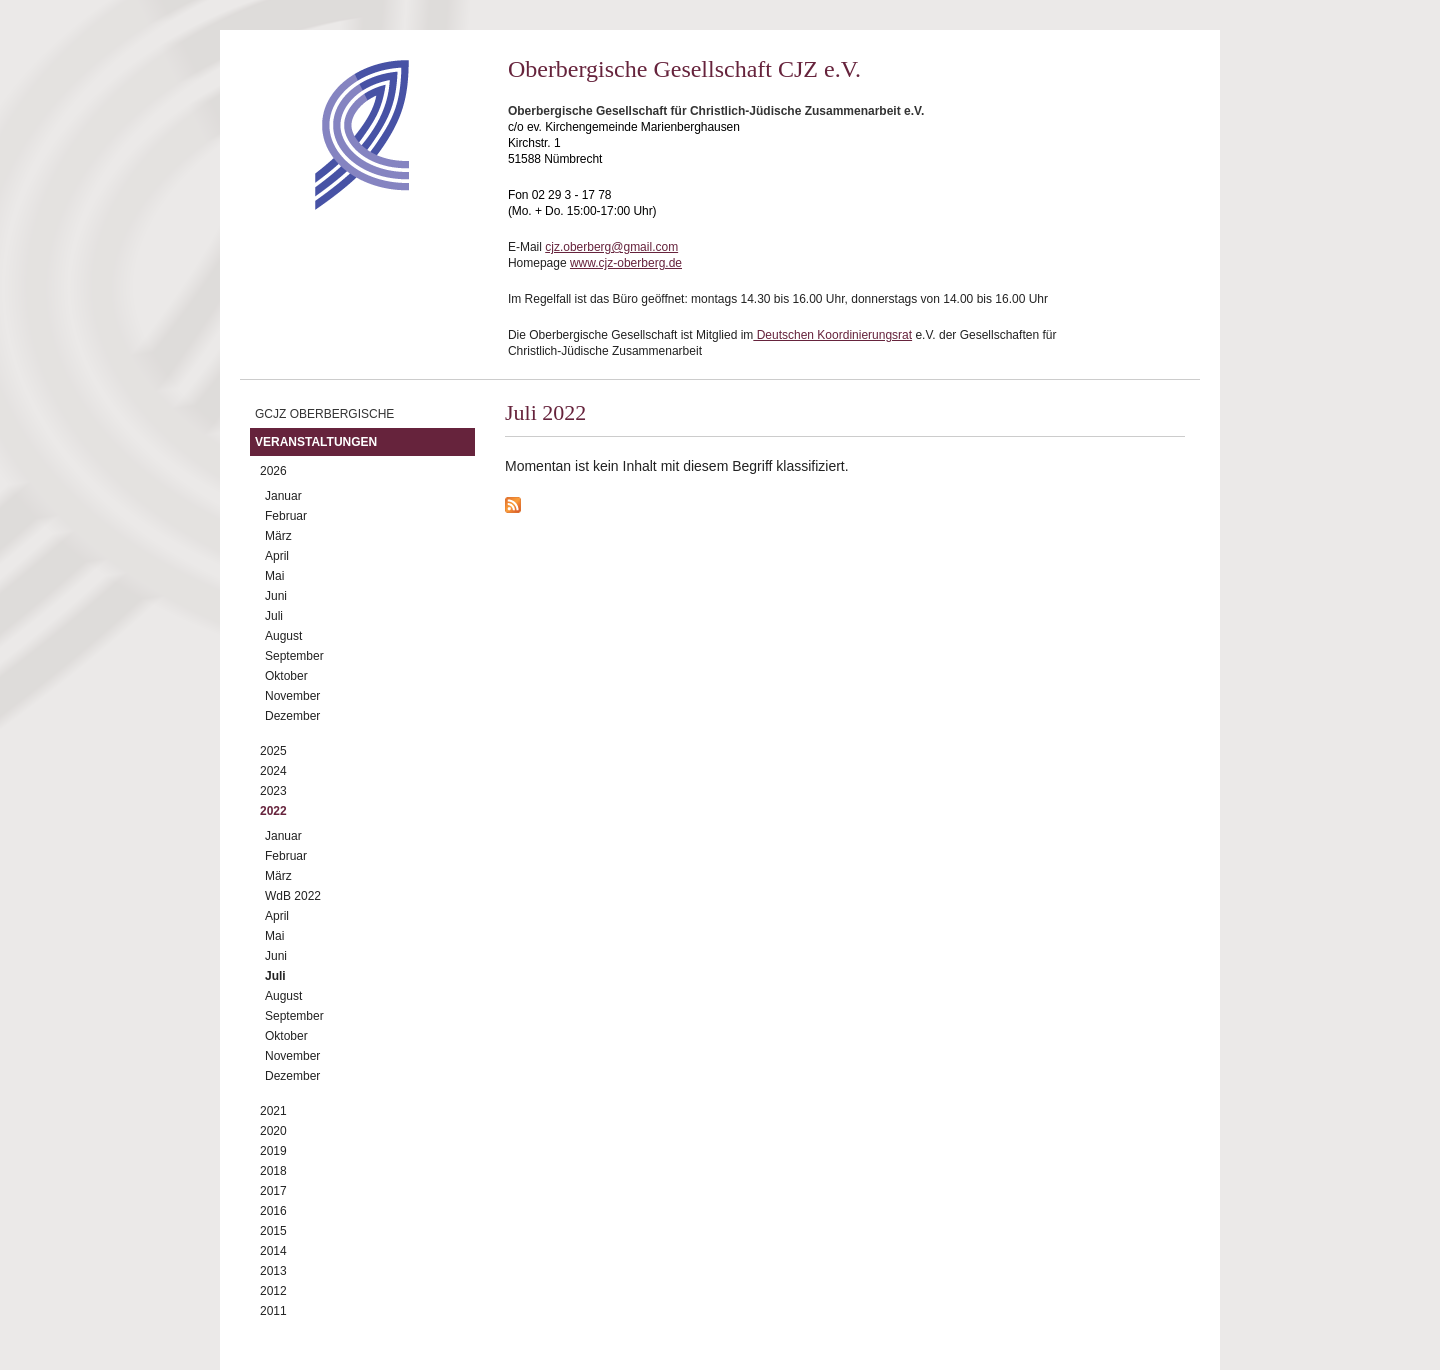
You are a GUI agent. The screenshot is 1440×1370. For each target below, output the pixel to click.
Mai (274, 576)
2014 (273, 1251)
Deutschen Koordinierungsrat (832, 335)
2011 (273, 1311)
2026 (273, 471)
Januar (283, 496)
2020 (273, 1131)
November (292, 696)
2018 (273, 1171)
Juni (276, 596)
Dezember (292, 716)
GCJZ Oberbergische (324, 414)
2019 (273, 1151)
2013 (273, 1271)
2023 (273, 791)
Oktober (286, 676)
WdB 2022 (293, 896)
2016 (273, 1211)
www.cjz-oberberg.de (626, 263)
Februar (286, 516)
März (278, 536)
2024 (273, 771)
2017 (273, 1191)
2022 (273, 811)
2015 (273, 1231)
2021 (273, 1111)
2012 (273, 1291)
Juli (274, 616)
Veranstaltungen (316, 442)
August (283, 636)
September (294, 656)
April (277, 556)
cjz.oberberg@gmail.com (611, 247)
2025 (273, 751)
